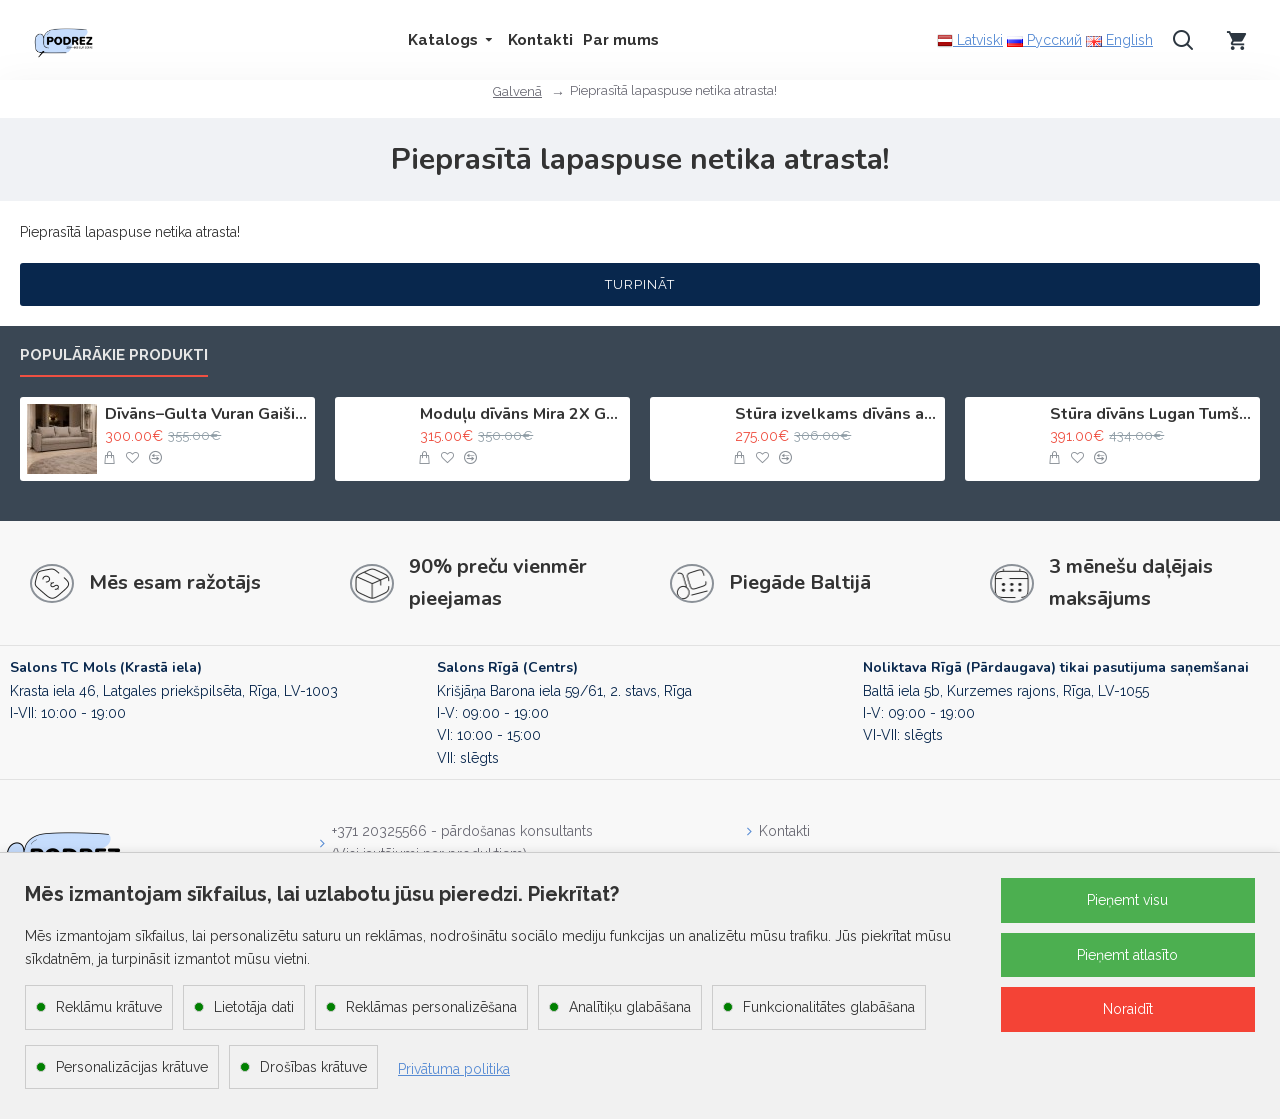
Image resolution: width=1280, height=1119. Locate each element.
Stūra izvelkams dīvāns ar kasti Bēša (836, 414)
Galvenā (517, 91)
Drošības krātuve (313, 1067)
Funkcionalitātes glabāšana (829, 1007)
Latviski (970, 40)
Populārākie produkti (114, 355)
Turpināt (640, 284)
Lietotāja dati (254, 1007)
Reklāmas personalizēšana (431, 1007)
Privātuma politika (454, 1069)
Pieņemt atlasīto (1127, 955)
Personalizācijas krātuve (132, 1067)
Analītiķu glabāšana (630, 1007)
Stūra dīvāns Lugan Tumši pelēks (1151, 414)
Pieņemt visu (1127, 900)
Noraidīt (1128, 1009)
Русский (1044, 40)
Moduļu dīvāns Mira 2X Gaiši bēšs (521, 414)
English (1119, 40)
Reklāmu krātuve (109, 1007)
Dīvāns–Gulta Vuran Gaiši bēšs (206, 414)
